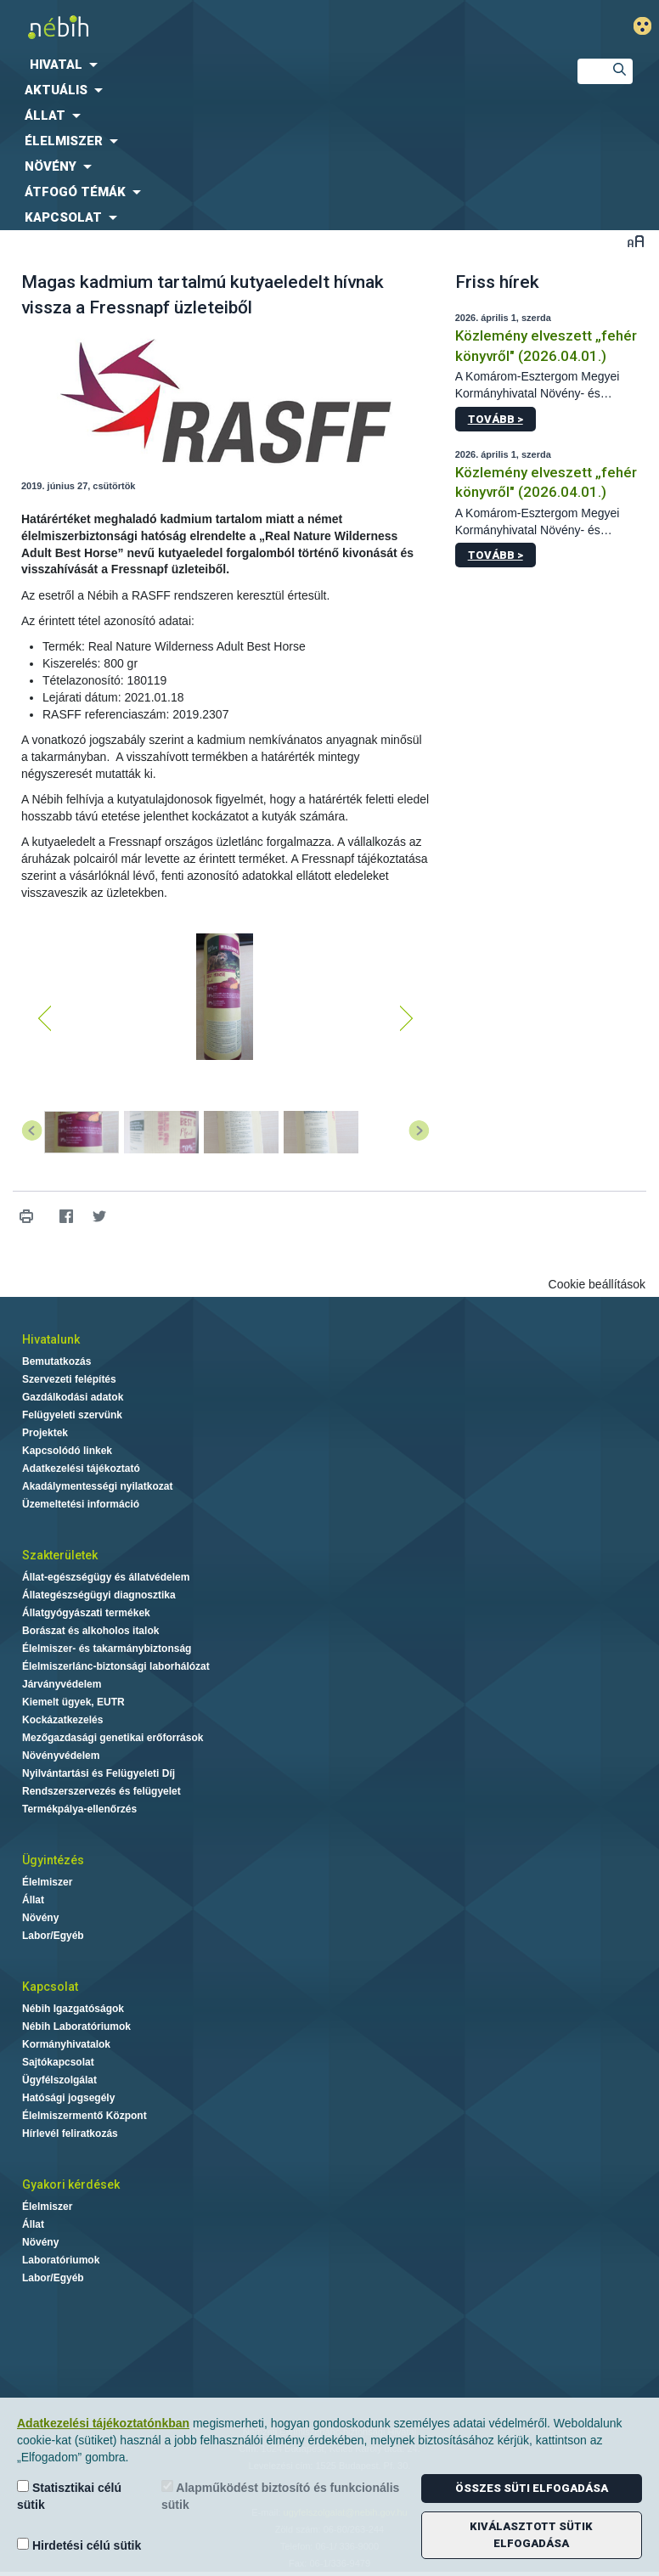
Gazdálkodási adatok (72, 1397)
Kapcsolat (50, 1986)
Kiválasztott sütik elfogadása (531, 2535)
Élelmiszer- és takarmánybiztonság (106, 1648)
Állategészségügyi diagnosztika (99, 1595)
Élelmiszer (47, 1882)
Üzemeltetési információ (80, 1504)
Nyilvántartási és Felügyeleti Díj (98, 1773)
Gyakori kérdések (71, 2184)
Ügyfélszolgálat (59, 2080)
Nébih (219, 26)
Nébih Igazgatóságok (73, 2009)
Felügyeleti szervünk (72, 1415)
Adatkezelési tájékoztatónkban (103, 2423)
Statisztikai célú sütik (69, 2495)
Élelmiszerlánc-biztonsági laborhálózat (116, 1666)
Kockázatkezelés (62, 1720)
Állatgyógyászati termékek (86, 1613)
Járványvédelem (61, 1684)
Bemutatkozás (56, 1361)
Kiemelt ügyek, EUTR (73, 1702)
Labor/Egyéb (53, 1936)
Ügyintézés (53, 1860)
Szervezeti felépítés (69, 1379)
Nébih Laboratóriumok (76, 2026)
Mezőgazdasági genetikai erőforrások (112, 1738)
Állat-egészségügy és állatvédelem (105, 1577)
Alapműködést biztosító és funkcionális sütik (280, 2495)
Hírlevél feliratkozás (70, 2133)
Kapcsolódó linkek (67, 1451)
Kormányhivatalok (66, 2044)
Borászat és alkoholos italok (90, 1631)
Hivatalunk (51, 1339)
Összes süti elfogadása (531, 2488)
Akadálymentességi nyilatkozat (97, 1486)
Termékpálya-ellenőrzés (79, 1809)
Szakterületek (60, 1555)
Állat (33, 1900)
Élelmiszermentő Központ (84, 2116)
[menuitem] (275, 64)
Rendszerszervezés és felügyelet (101, 1791)
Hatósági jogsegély (68, 2098)
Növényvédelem (60, 1755)
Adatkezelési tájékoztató (81, 1468)
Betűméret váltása (635, 240)
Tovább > (495, 419)
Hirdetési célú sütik (79, 2545)
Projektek (45, 1433)
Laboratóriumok (60, 2260)
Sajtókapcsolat (58, 2062)
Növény (40, 1918)
